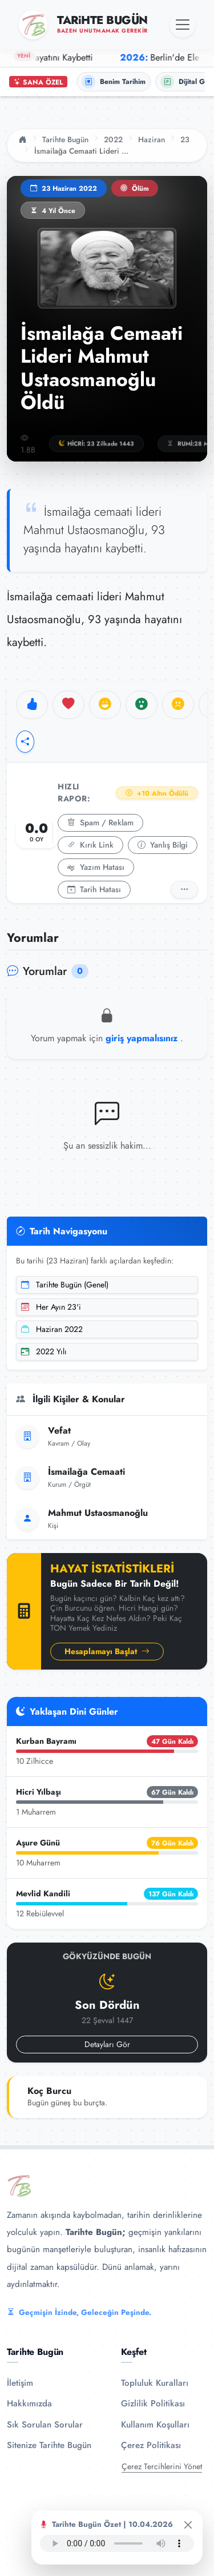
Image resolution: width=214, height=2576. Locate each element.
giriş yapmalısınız (143, 1038)
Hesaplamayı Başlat (107, 1651)
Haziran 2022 (52, 1329)
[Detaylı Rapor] (184, 889)
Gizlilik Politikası (153, 2403)
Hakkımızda (29, 2403)
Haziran (151, 139)
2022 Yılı (44, 1351)
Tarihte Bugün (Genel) (64, 1284)
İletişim (20, 2383)
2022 (113, 139)
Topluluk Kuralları (154, 2383)
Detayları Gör (107, 2044)
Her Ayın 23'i (51, 1307)
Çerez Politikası (151, 2445)
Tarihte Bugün (65, 139)
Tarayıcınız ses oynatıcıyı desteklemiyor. (117, 2543)
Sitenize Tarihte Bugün (49, 2445)
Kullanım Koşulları (155, 2424)
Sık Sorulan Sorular (45, 2424)
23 (184, 139)
